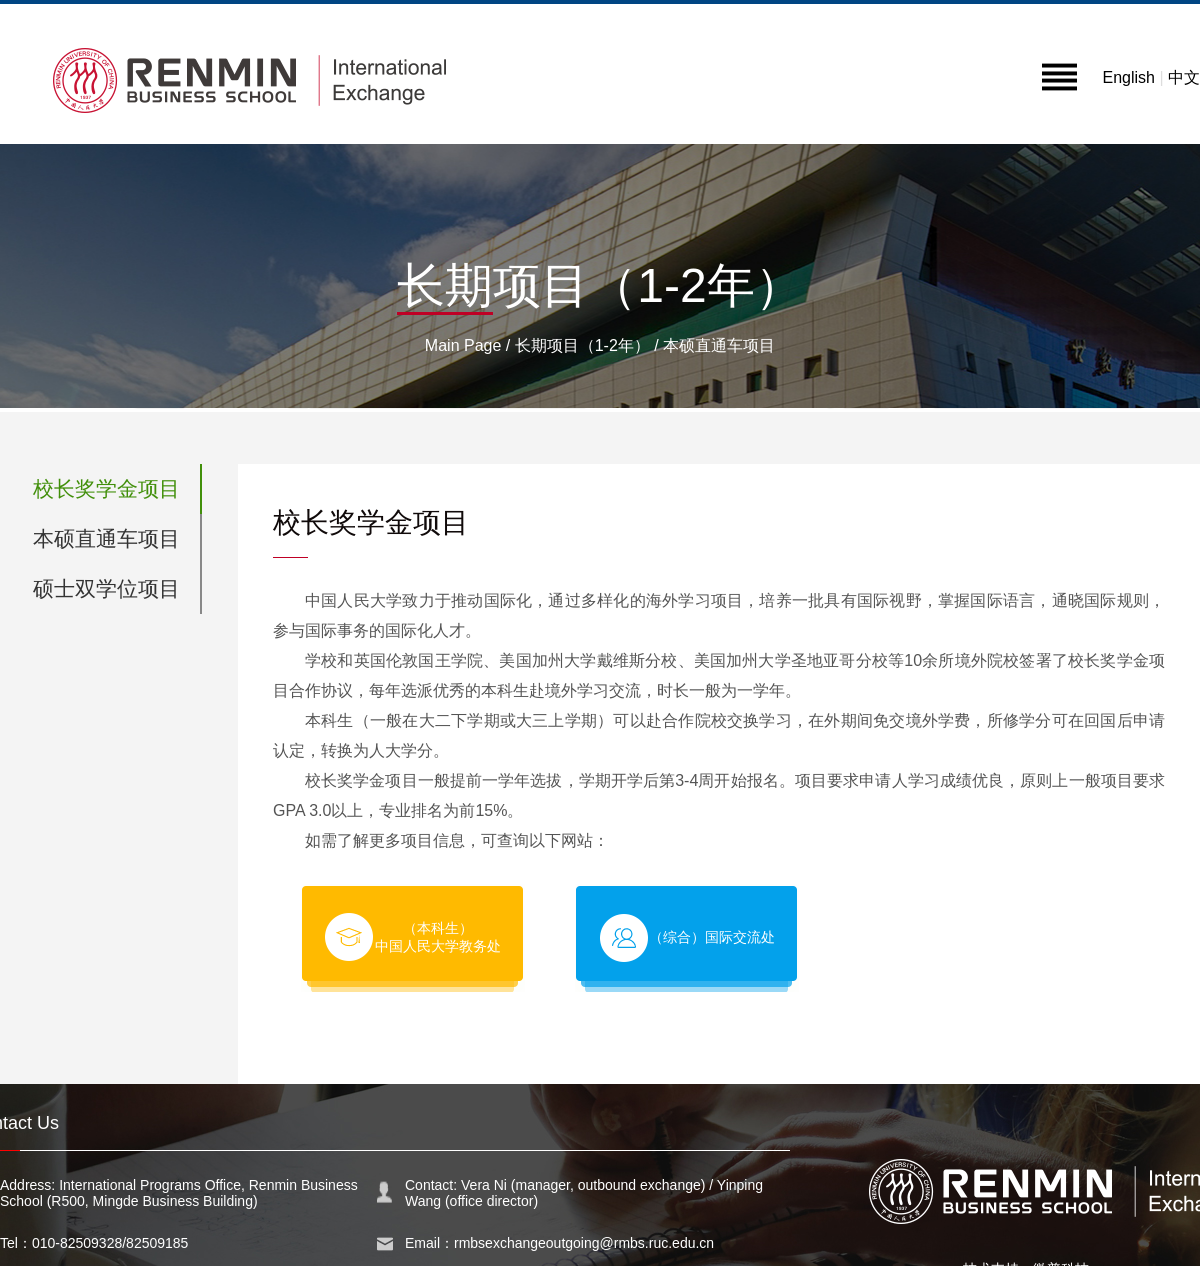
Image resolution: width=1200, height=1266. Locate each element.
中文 (1184, 77)
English (1128, 77)
